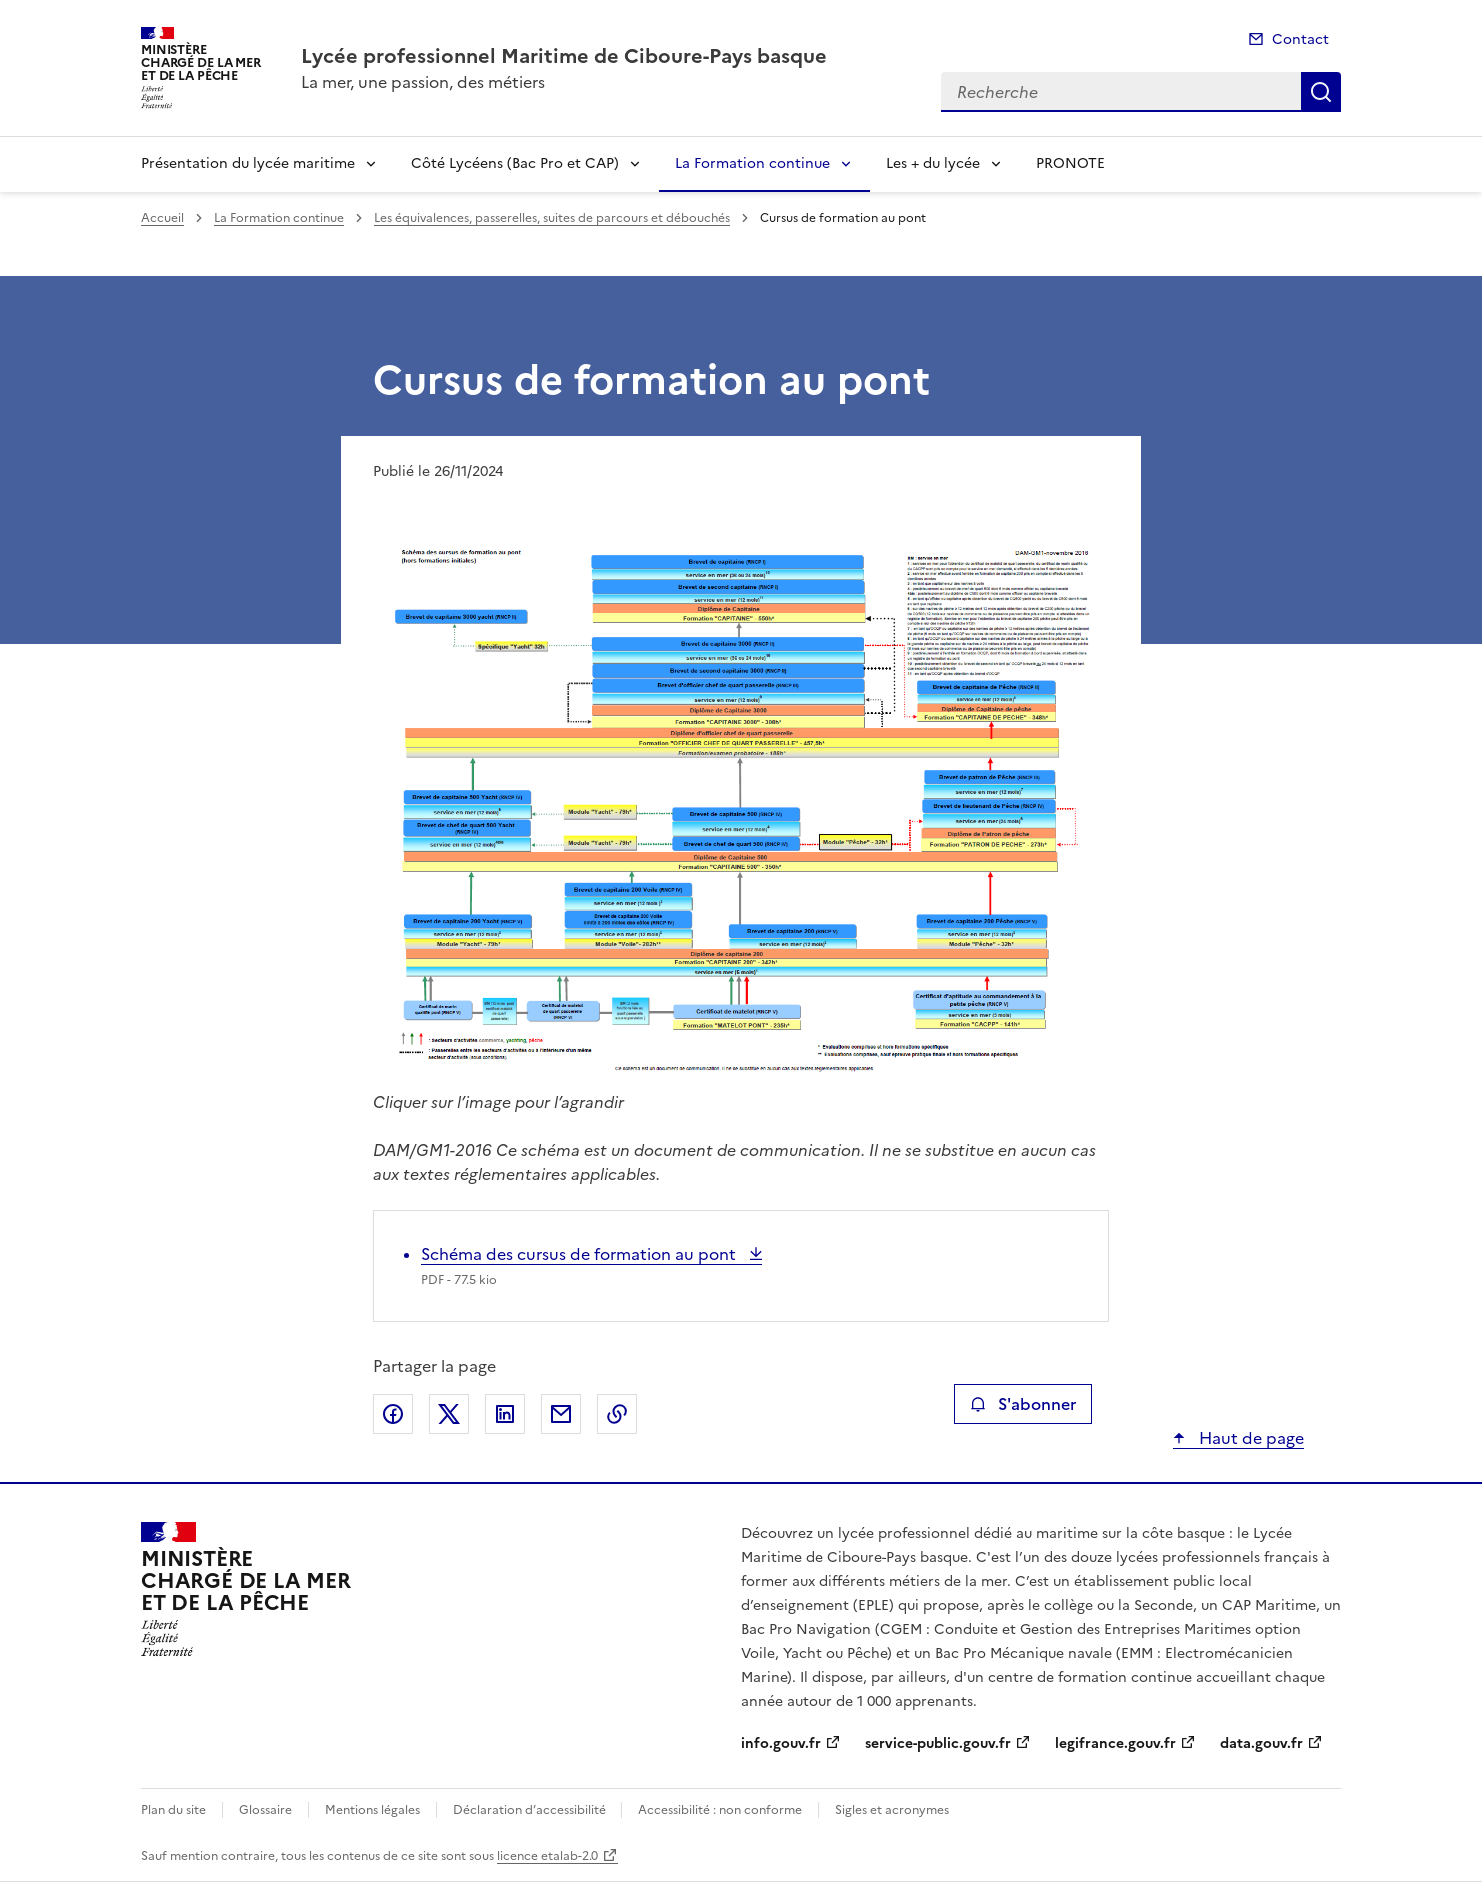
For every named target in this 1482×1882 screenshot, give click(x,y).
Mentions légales (372, 1810)
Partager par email (561, 1414)
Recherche (1321, 92)
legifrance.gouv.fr (1115, 1743)
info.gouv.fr (781, 1743)
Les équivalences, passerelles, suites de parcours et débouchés (552, 218)
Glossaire (265, 1810)
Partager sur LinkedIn (505, 1414)
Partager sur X (449, 1414)
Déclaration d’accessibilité (531, 1810)
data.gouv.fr (1261, 1743)
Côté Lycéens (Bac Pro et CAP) (515, 163)
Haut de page (1249, 1438)
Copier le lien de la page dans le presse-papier (617, 1414)
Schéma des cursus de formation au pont (580, 1254)
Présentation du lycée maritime (248, 163)
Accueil (162, 218)
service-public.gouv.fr (938, 1743)
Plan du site (173, 1810)
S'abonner (1022, 1404)
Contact (1300, 39)
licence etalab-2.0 (547, 1856)
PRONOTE (1070, 163)
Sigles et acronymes (892, 1810)
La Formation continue (752, 163)
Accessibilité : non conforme (720, 1810)
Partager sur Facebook (393, 1414)
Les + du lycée (933, 163)
